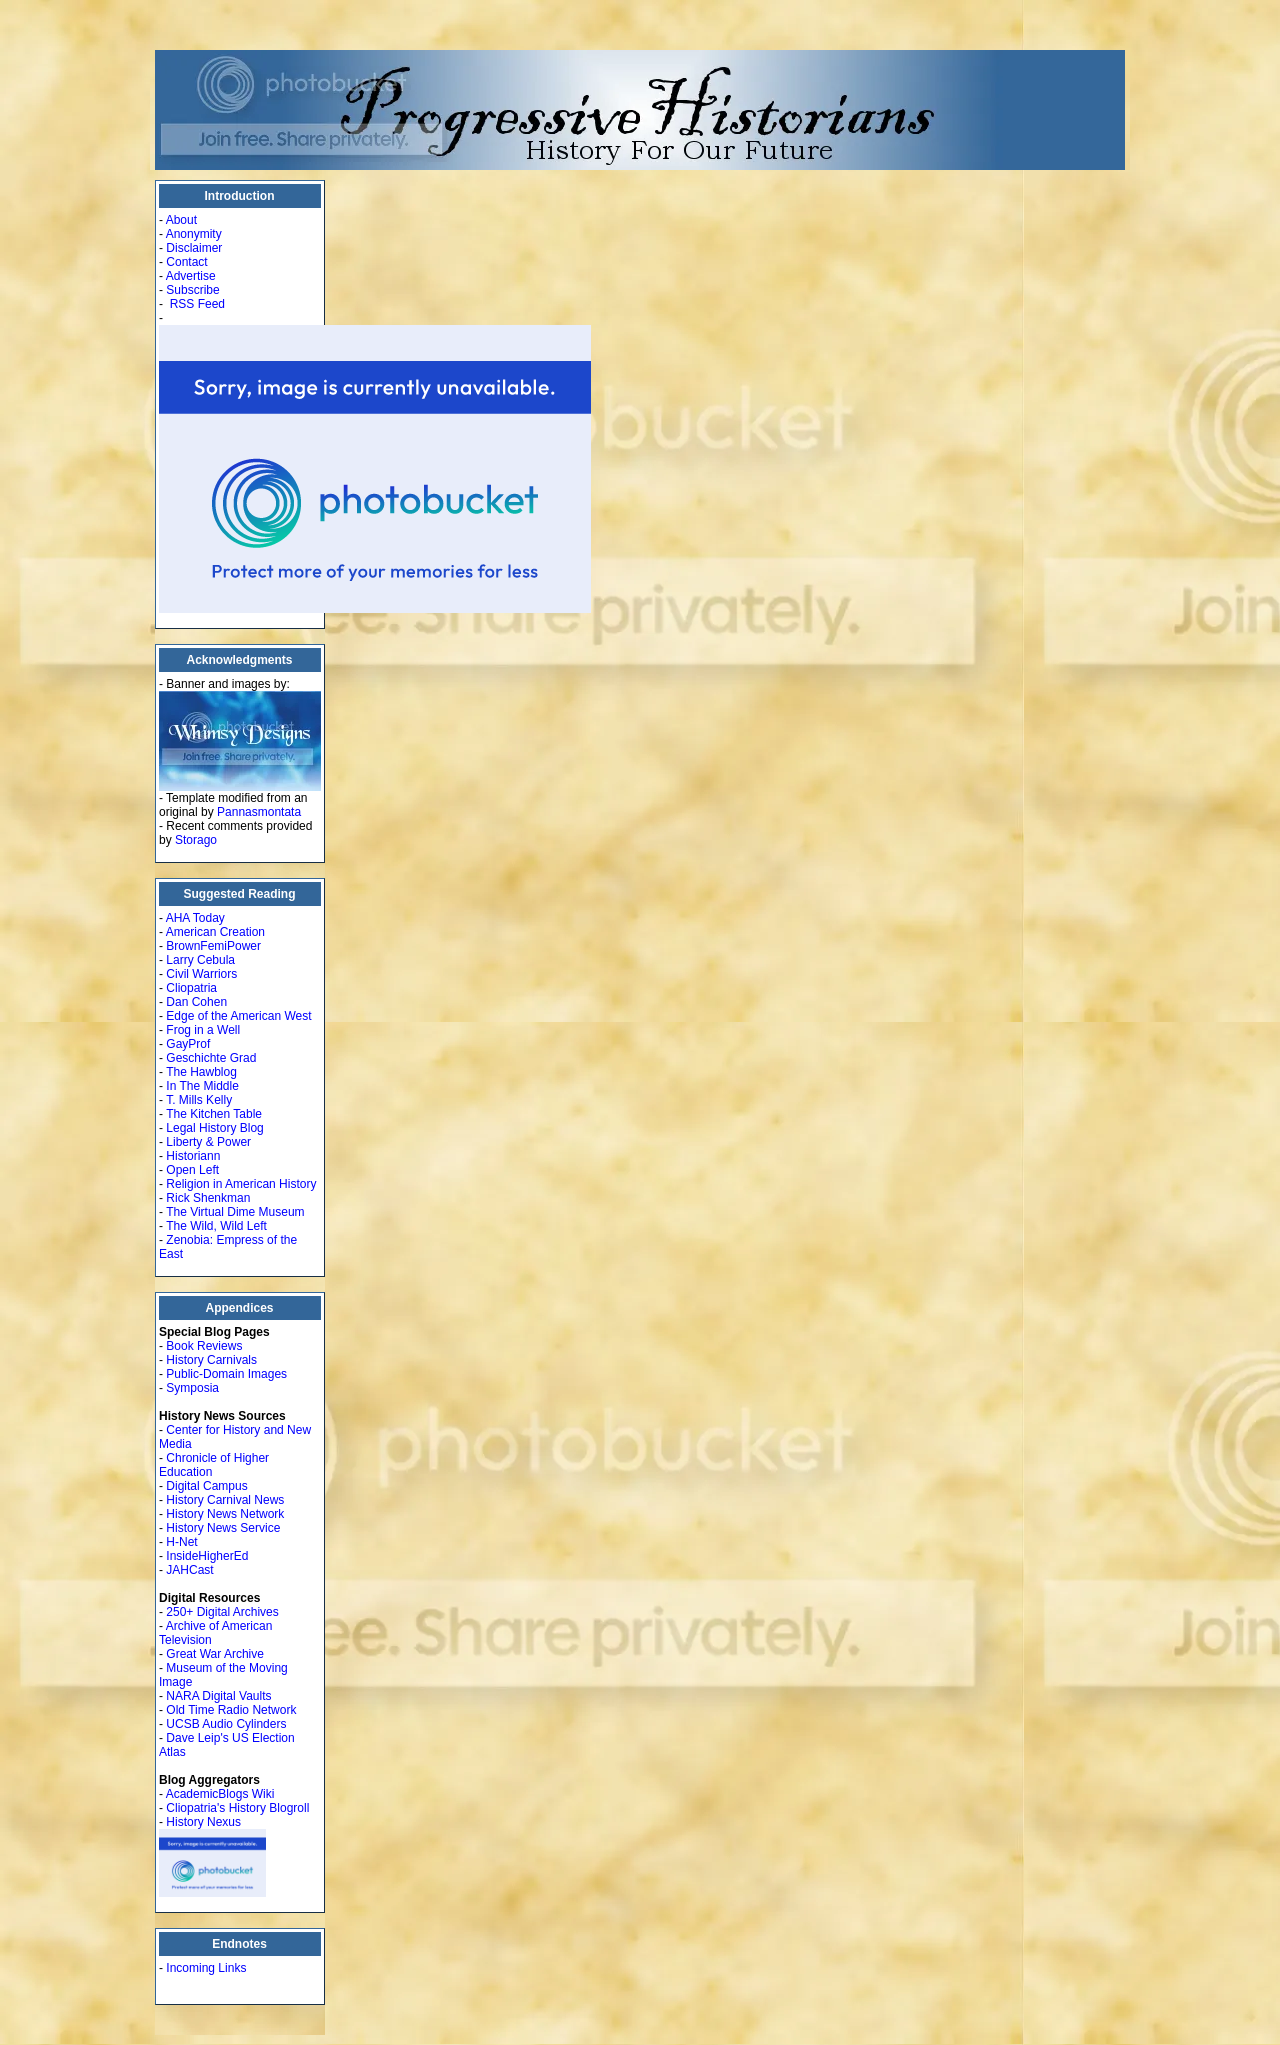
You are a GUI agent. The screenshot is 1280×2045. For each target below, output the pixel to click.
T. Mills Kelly (199, 1100)
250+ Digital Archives (222, 1612)
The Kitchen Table (214, 1114)
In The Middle (202, 1086)
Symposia (192, 1388)
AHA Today (195, 918)
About (181, 220)
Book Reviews (204, 1346)
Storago (196, 840)
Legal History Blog (214, 1128)
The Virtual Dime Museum (235, 1212)
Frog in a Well (203, 1030)
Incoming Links (206, 1968)
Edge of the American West (238, 1016)
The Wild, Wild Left (216, 1226)
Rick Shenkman (208, 1198)
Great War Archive (215, 1654)
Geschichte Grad (211, 1058)
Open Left (192, 1170)
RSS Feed (197, 304)
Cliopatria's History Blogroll (237, 1808)
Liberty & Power (208, 1142)
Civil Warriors (201, 974)
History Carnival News (225, 1500)
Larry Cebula (200, 960)
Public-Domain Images (226, 1374)
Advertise (191, 276)
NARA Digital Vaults (218, 1696)
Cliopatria (191, 988)
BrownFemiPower (213, 946)
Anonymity (194, 234)
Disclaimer (194, 248)
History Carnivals (211, 1360)
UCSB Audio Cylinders (226, 1724)
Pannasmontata (259, 812)
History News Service (223, 1528)
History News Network (225, 1514)
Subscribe (192, 290)
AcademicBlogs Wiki (220, 1794)
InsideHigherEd (207, 1556)
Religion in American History (241, 1184)
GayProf (188, 1044)
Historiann (193, 1156)
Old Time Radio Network (231, 1710)
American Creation (215, 932)
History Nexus (203, 1822)
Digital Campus (206, 1486)
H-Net (181, 1542)
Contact (186, 262)
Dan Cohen (196, 1002)
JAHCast (189, 1570)
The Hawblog (201, 1072)
